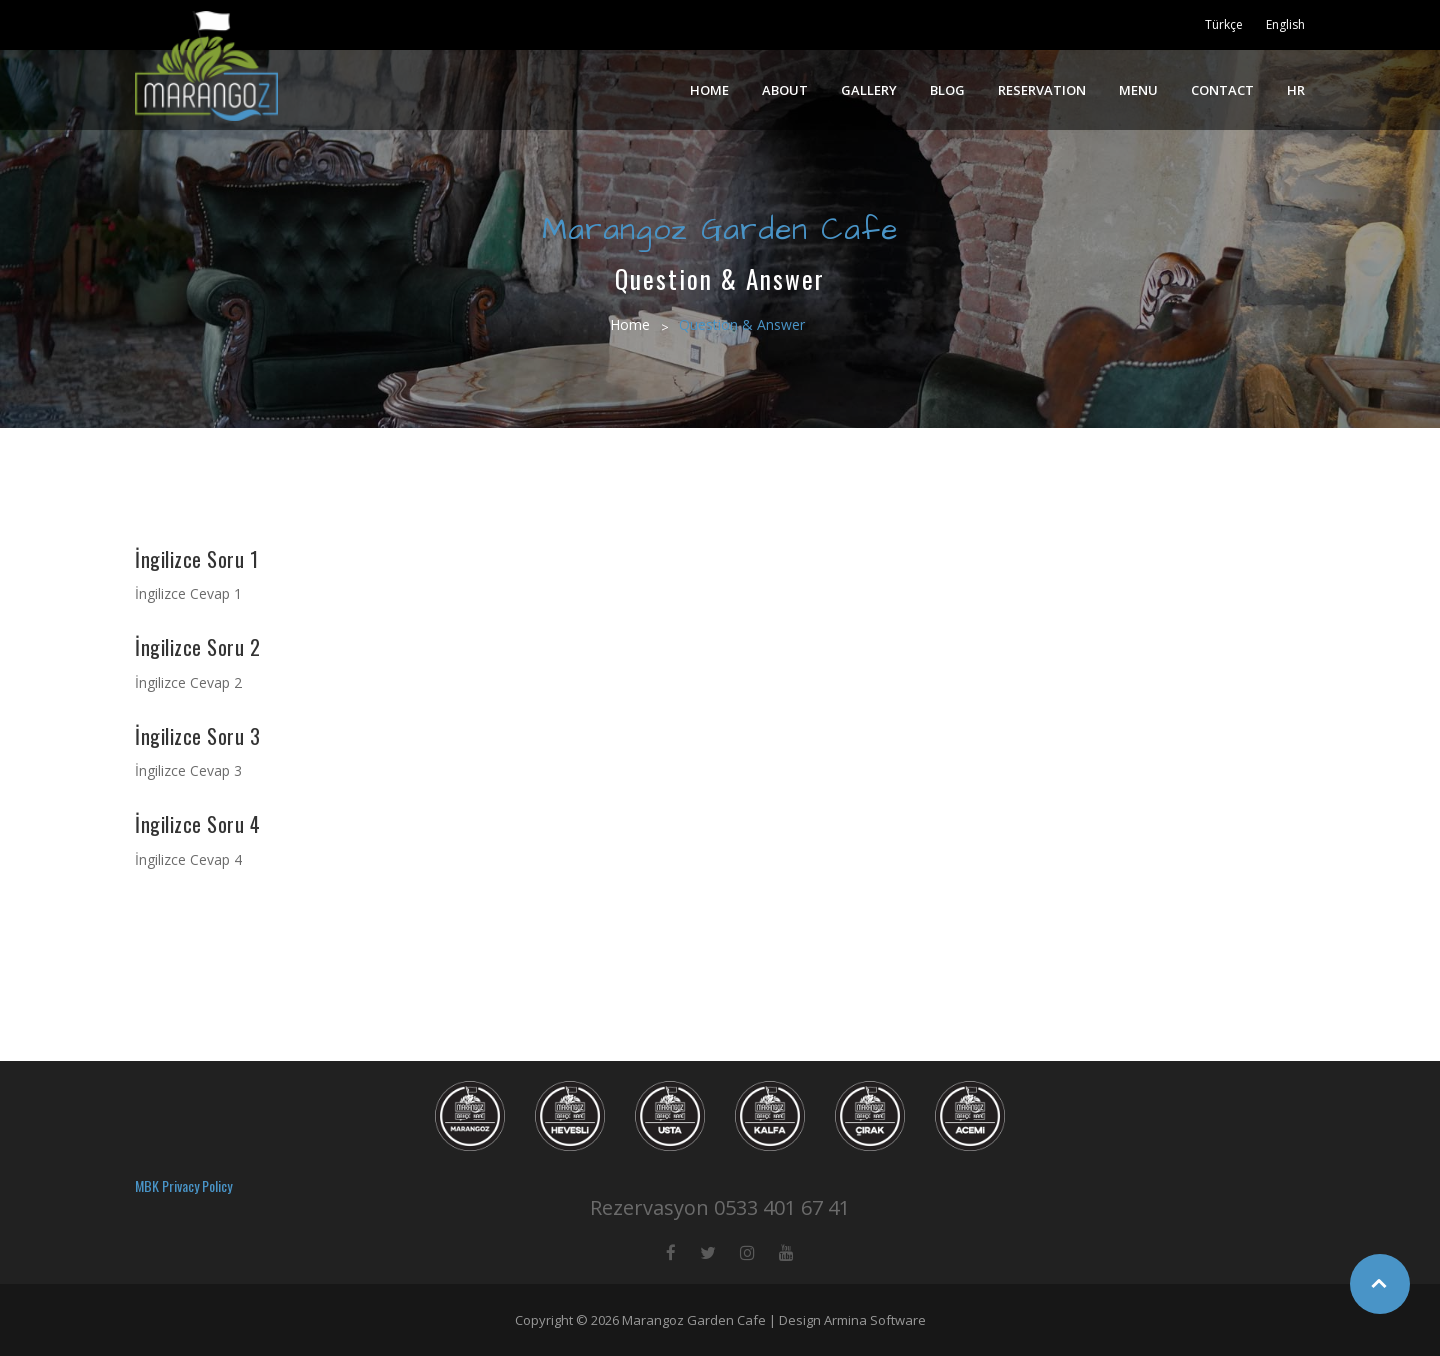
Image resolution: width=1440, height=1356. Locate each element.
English (1285, 24)
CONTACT (1222, 90)
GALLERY (869, 90)
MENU (1138, 90)
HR (1296, 90)
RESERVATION (1042, 90)
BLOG (947, 90)
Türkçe (1224, 24)
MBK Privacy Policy (183, 1185)
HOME (709, 90)
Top (1380, 1284)
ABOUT (785, 90)
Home (630, 324)
